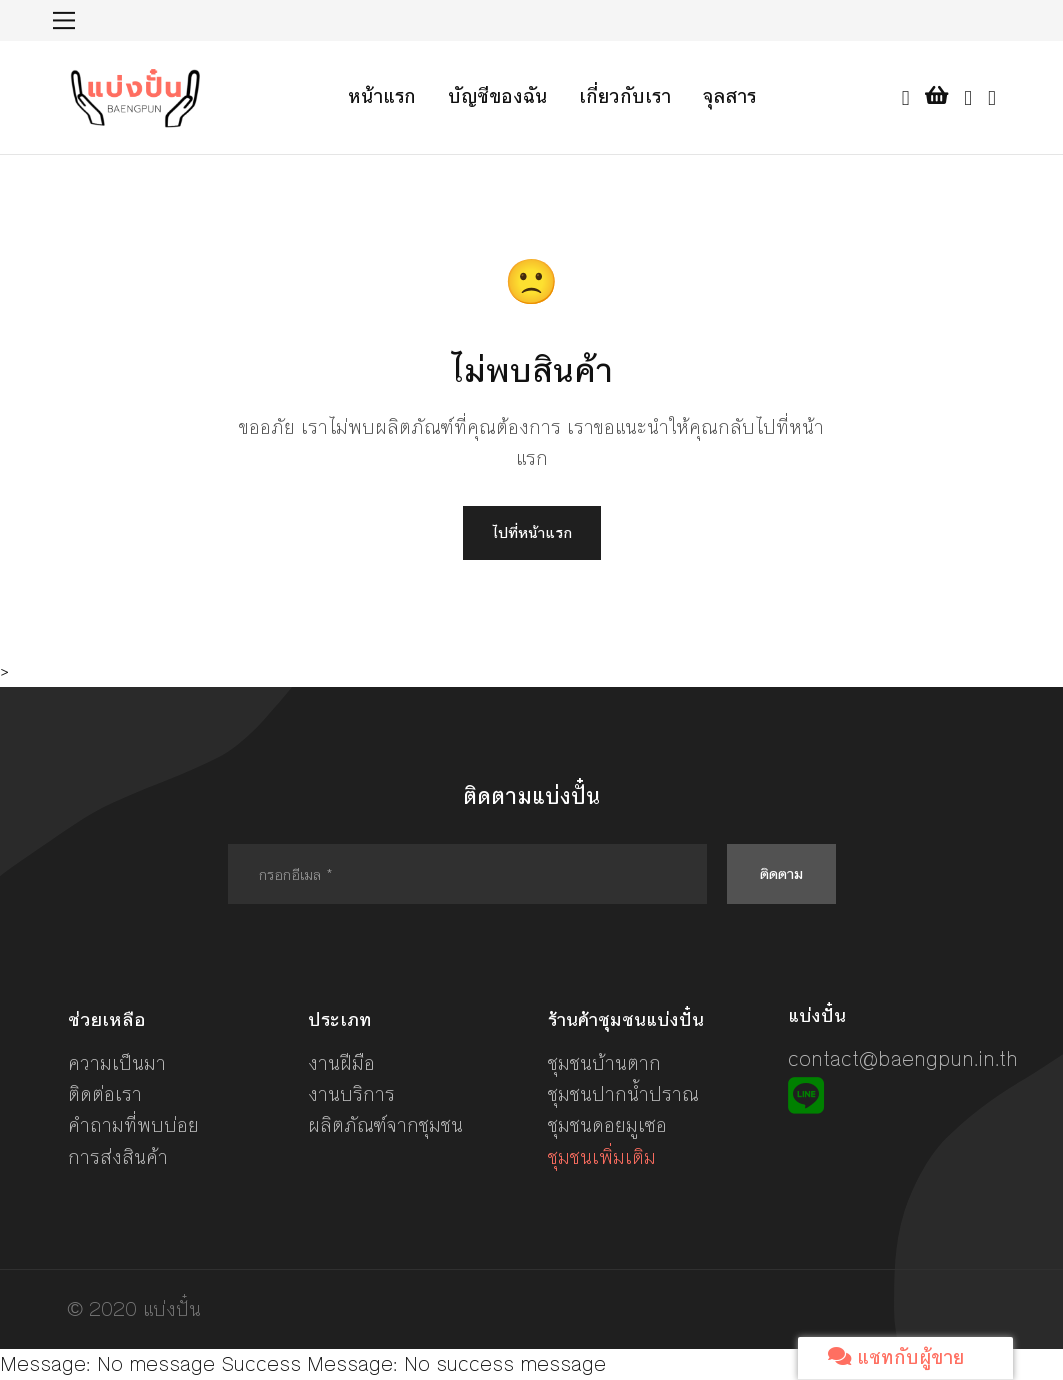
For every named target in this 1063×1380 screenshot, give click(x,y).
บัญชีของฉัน (497, 96)
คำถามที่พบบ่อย (133, 1125)
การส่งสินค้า (118, 1157)
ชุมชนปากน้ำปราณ (623, 1094)
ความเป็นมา (117, 1063)
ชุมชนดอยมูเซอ (607, 1125)
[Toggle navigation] (64, 20)
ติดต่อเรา (105, 1094)
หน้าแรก (382, 96)
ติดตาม (781, 873)
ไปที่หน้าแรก (532, 532)
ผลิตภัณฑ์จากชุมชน (385, 1125)
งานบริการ (351, 1094)
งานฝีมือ (341, 1063)
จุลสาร (729, 96)
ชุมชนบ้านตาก (604, 1063)
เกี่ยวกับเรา (625, 96)
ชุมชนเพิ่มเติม (602, 1157)
